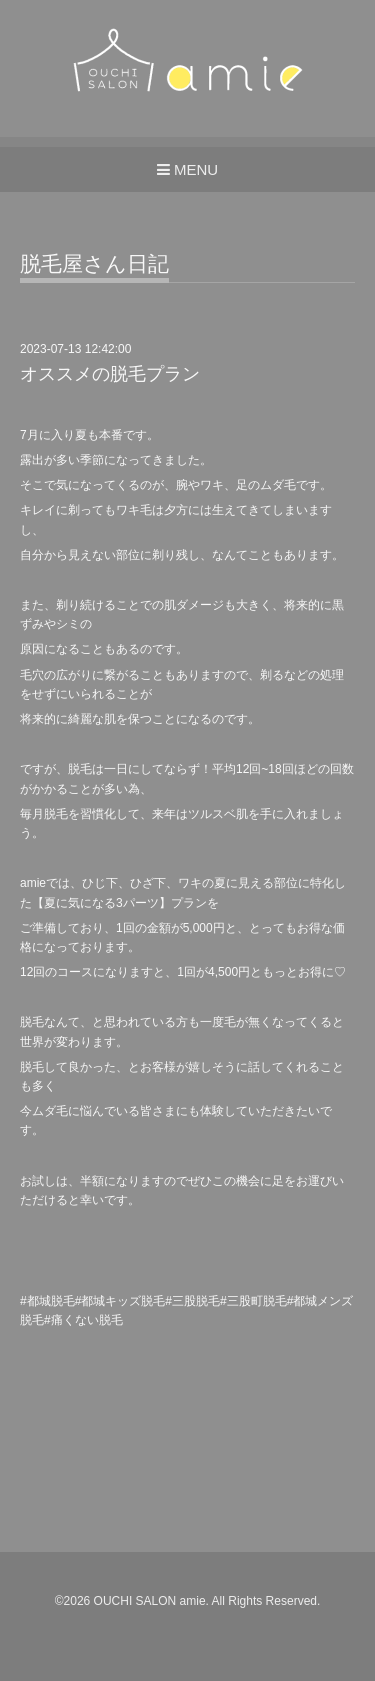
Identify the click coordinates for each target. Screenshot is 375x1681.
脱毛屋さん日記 (94, 264)
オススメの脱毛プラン (110, 374)
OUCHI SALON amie (150, 1601)
